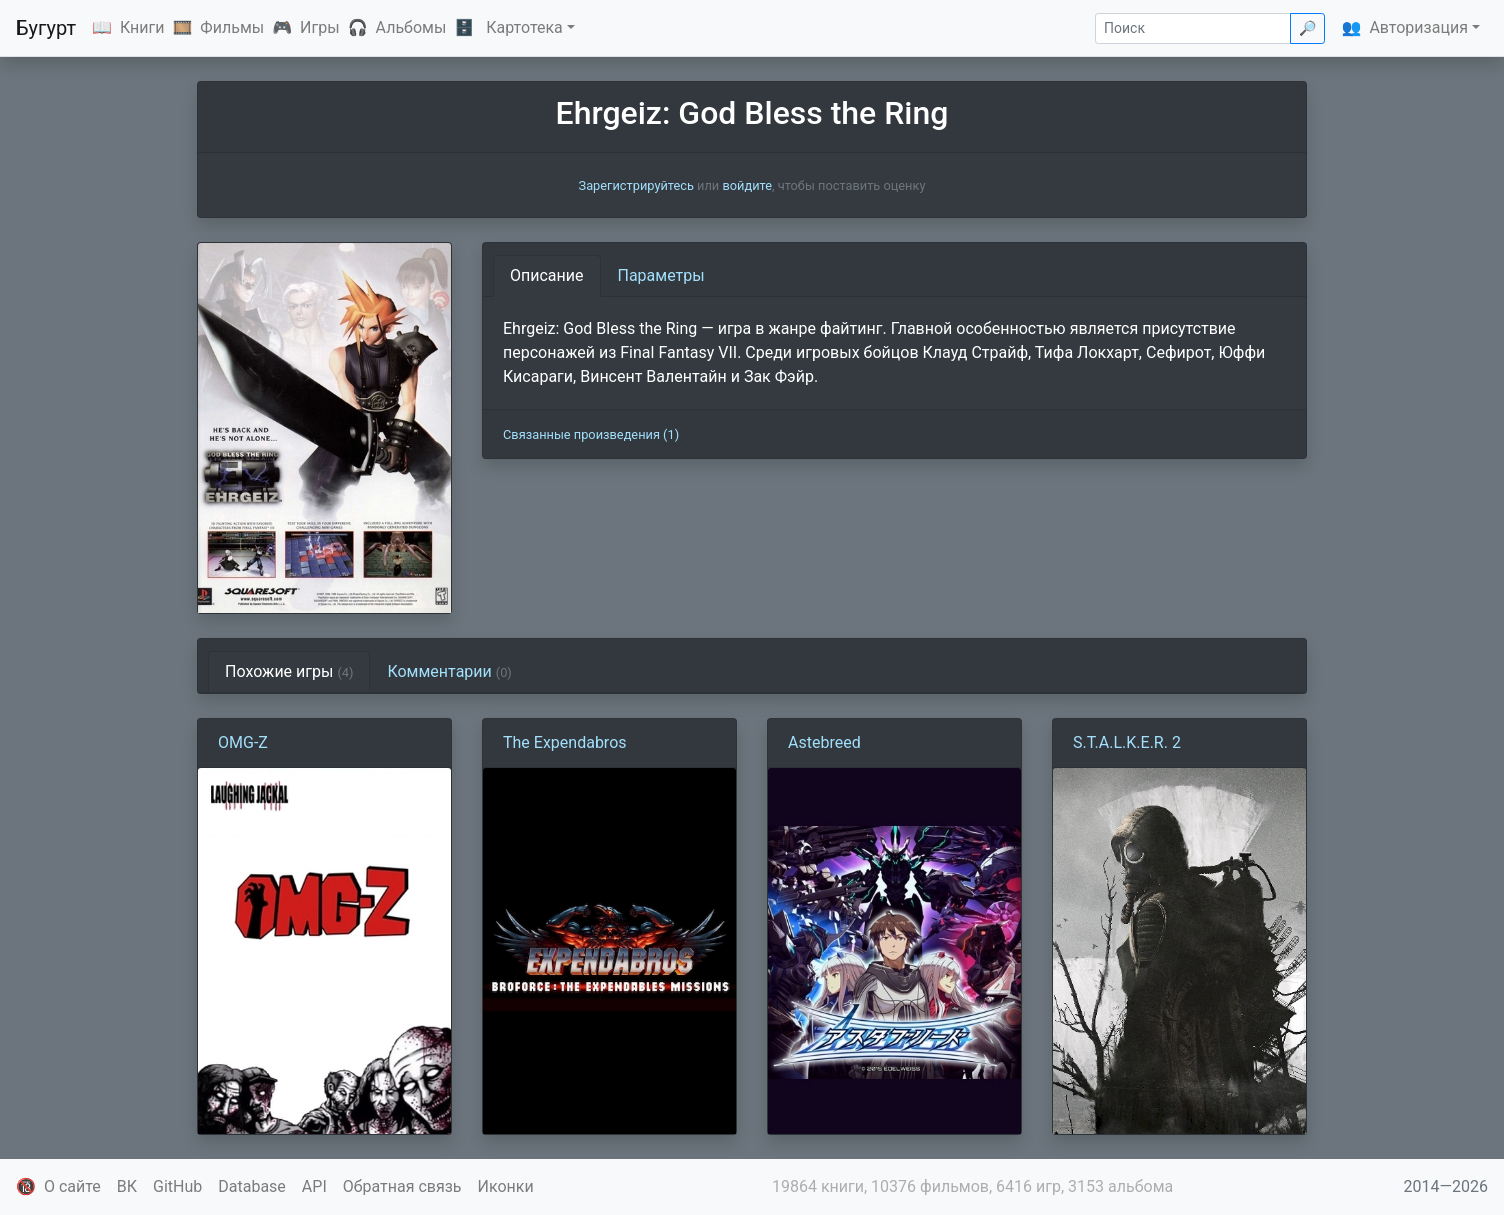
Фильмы (232, 27)
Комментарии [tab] (449, 671)
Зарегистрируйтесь (636, 185)
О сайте (72, 1186)
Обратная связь (402, 1186)
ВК (127, 1186)
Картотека (524, 27)
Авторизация (1418, 27)
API (314, 1186)
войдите (747, 185)
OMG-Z (243, 742)
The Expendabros (565, 742)
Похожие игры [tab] (289, 671)
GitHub (177, 1186)
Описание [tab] (547, 275)
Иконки (506, 1186)
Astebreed (824, 742)
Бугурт (46, 28)
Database (252, 1186)
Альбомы (411, 27)
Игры (320, 27)
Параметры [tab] (661, 275)
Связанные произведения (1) (591, 434)
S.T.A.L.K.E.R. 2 (1127, 742)
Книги (142, 27)
